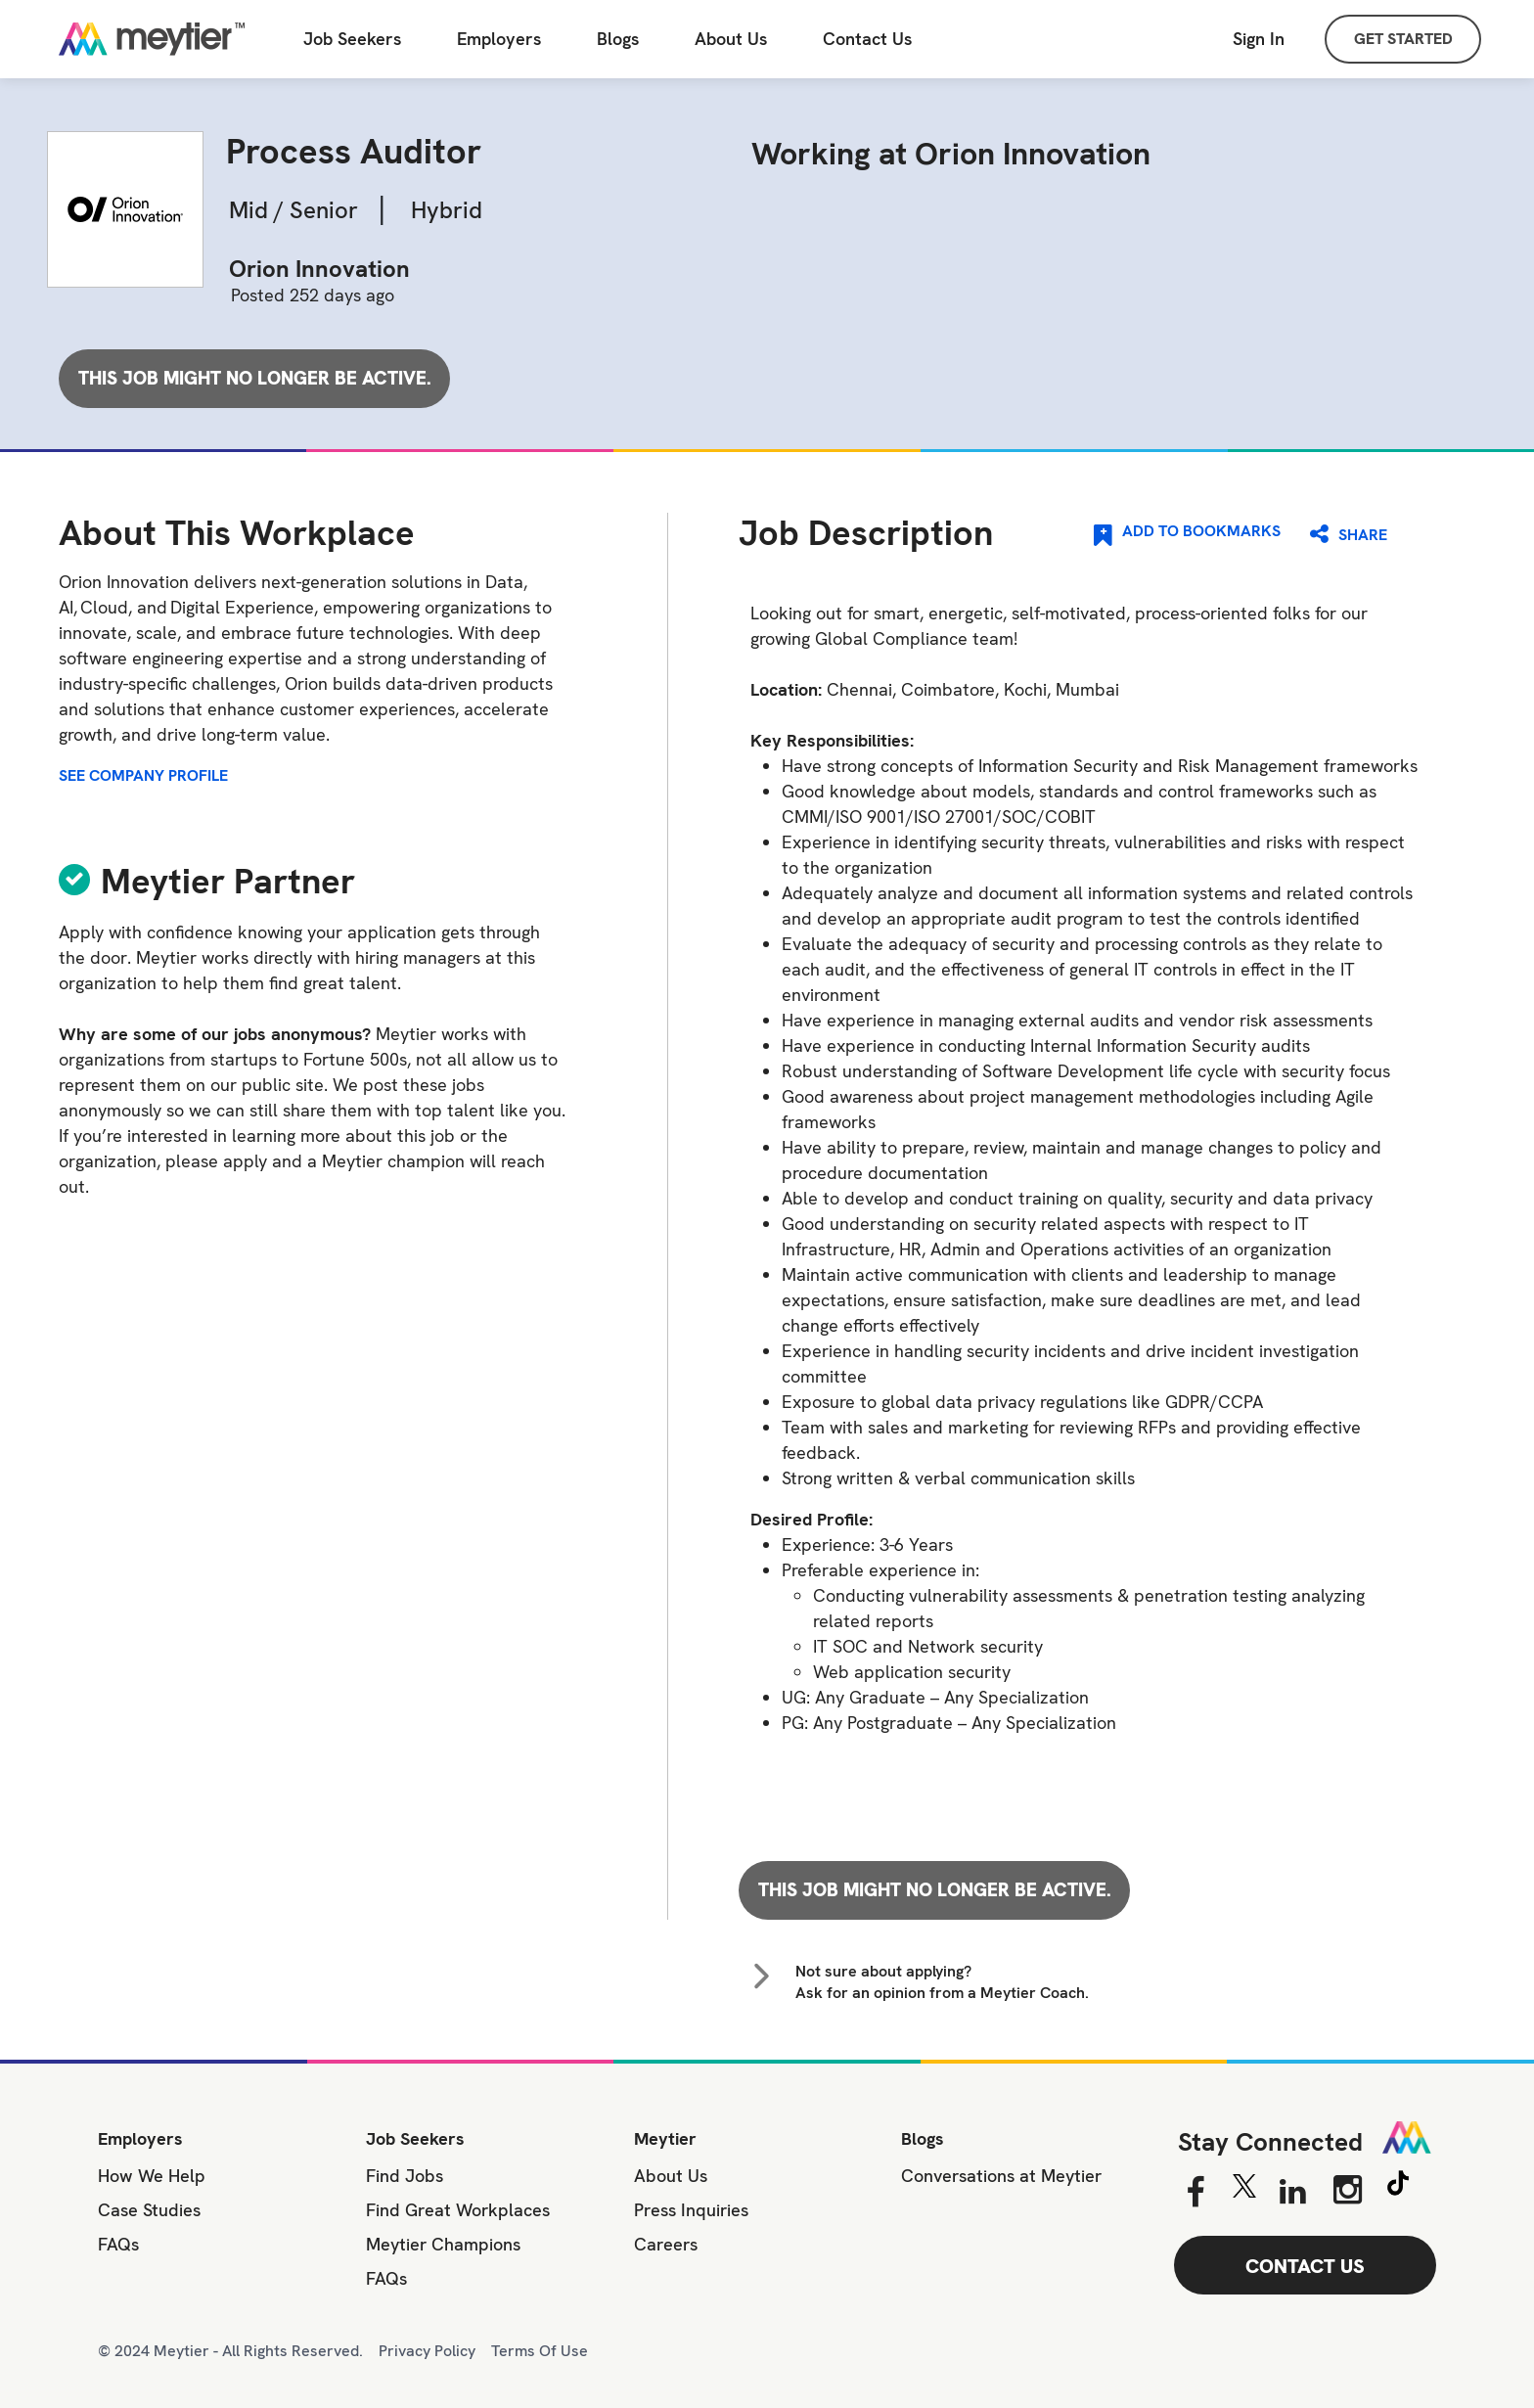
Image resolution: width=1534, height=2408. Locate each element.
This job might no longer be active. (254, 378)
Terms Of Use (539, 2350)
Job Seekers (415, 2138)
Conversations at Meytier (1001, 2175)
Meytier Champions (443, 2244)
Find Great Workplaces (458, 2210)
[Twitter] (1244, 2190)
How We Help (151, 2175)
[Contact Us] (867, 39)
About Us (731, 39)
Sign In (1259, 38)
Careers (666, 2244)
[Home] (151, 39)
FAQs (118, 2244)
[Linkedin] (1293, 2192)
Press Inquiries (691, 2210)
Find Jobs (404, 2175)
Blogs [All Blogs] (618, 39)
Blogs (922, 2138)
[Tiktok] (1398, 2186)
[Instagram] (1347, 2189)
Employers (499, 39)
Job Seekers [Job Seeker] (352, 39)
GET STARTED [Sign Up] (1403, 38)
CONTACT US (1305, 2266)
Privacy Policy (427, 2350)
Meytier (665, 2138)
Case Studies (149, 2210)
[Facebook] (1195, 2192)
